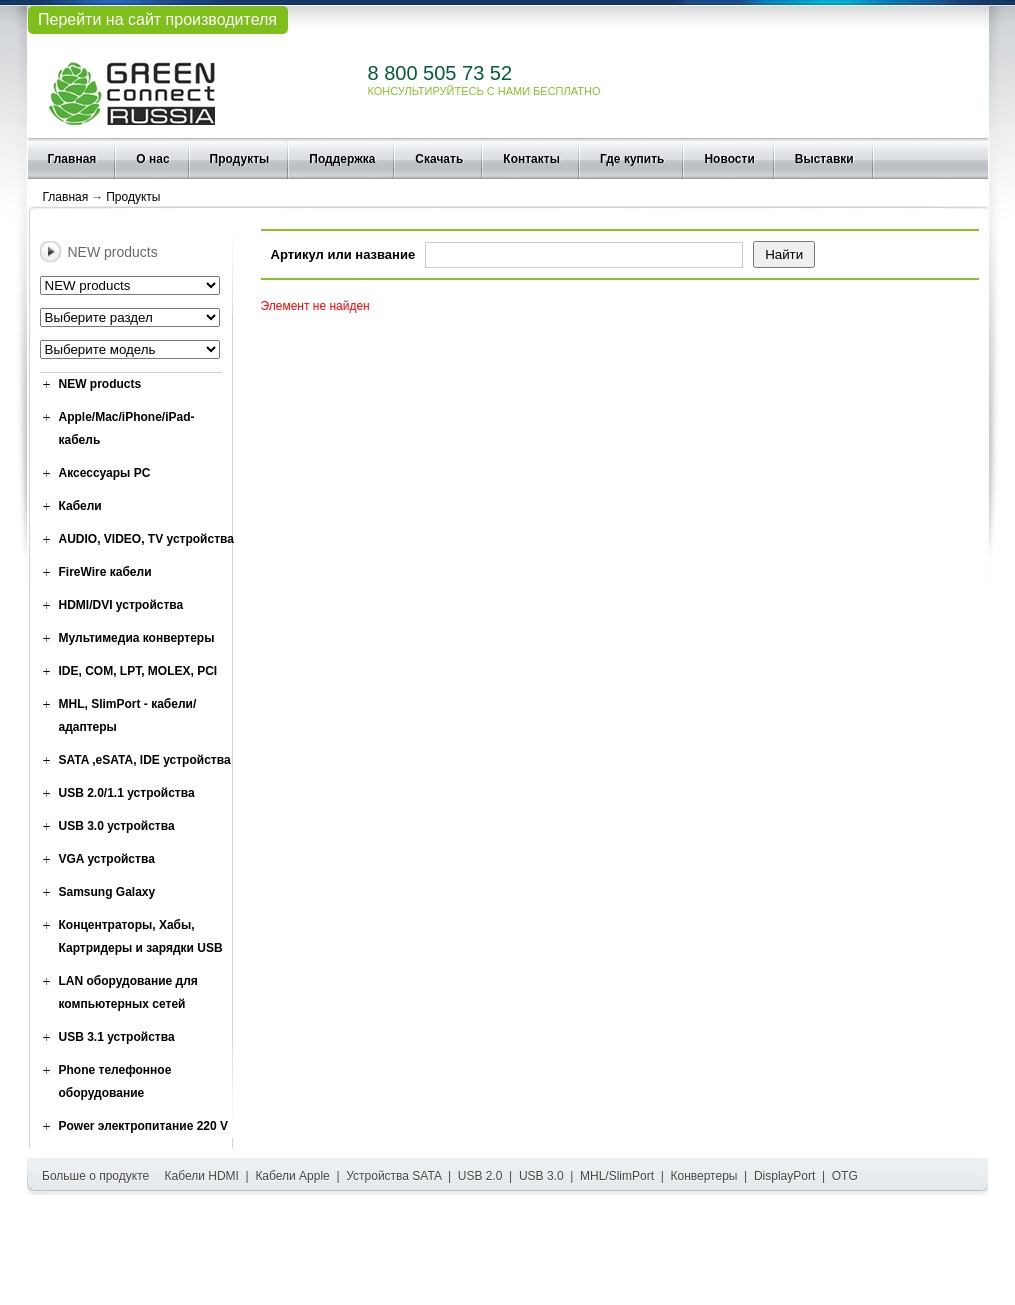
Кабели (80, 506)
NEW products (100, 384)
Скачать (439, 159)
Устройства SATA (393, 1176)
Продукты (240, 159)
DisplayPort (784, 1176)
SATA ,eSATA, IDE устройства (145, 760)
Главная (72, 159)
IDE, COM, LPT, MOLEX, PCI (138, 671)
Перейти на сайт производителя (157, 19)
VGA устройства (107, 859)
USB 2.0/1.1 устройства (127, 793)
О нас (152, 159)
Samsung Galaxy (107, 892)
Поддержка (342, 159)
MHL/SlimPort (617, 1176)
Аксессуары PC (105, 473)
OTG (845, 1176)
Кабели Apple (292, 1176)
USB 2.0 (480, 1176)
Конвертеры (704, 1176)
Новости (729, 159)
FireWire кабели (105, 572)
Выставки (824, 159)
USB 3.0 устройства (117, 826)
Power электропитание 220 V (144, 1126)
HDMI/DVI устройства (121, 605)
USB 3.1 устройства (117, 1037)
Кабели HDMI (202, 1176)
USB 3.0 (541, 1176)
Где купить (632, 159)
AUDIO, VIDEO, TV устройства (146, 539)
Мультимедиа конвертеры (137, 638)
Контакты (531, 159)
